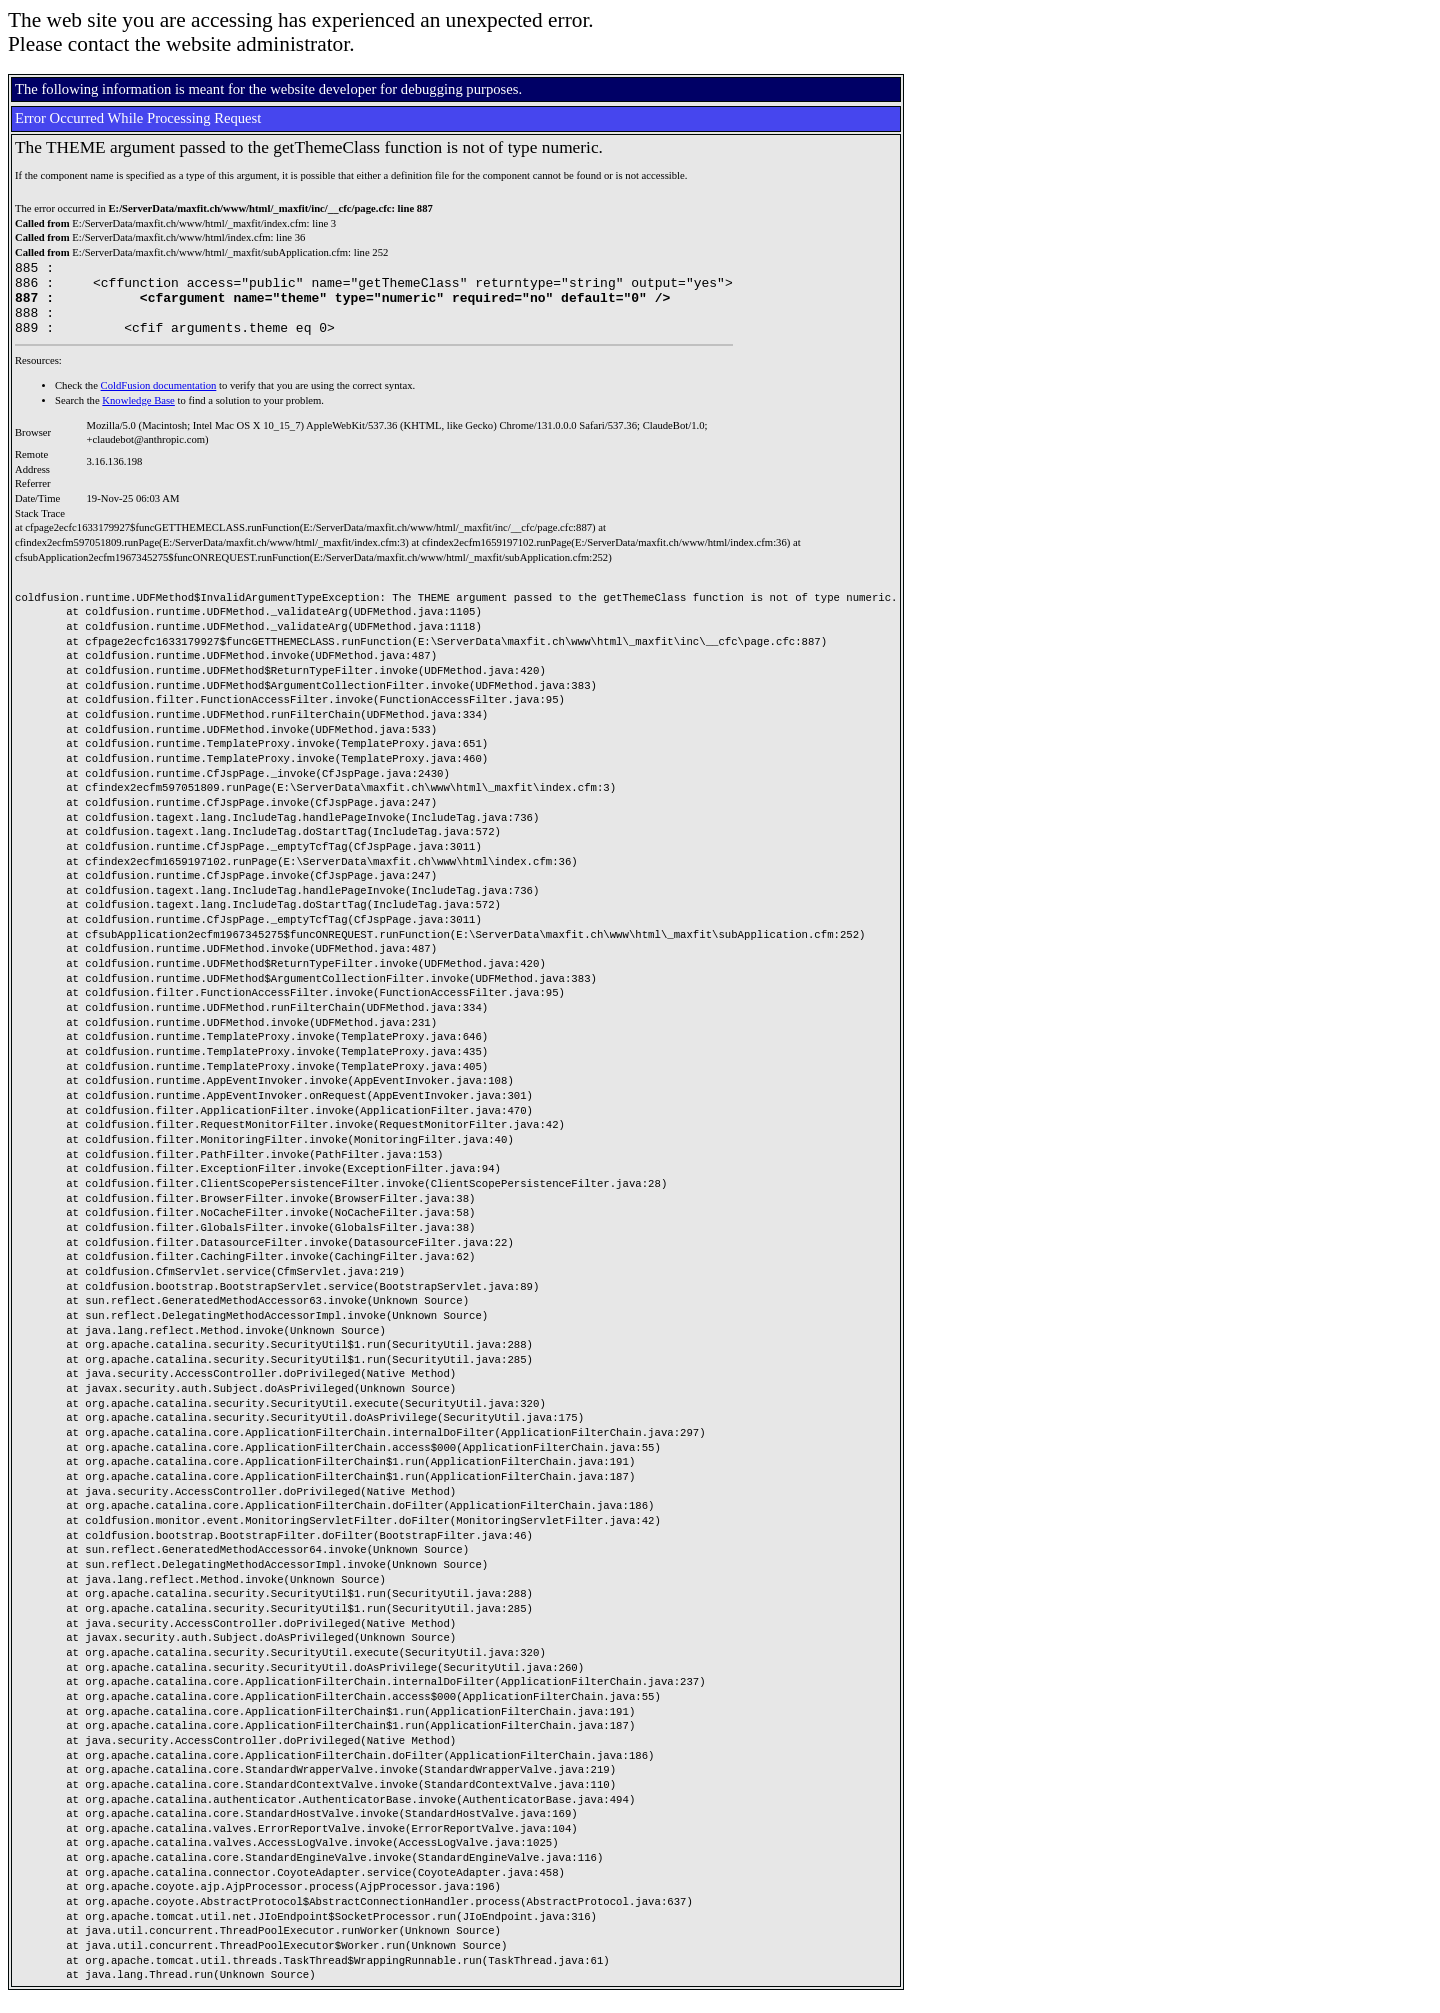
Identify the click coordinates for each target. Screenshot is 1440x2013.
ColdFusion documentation (159, 400)
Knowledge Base (138, 415)
